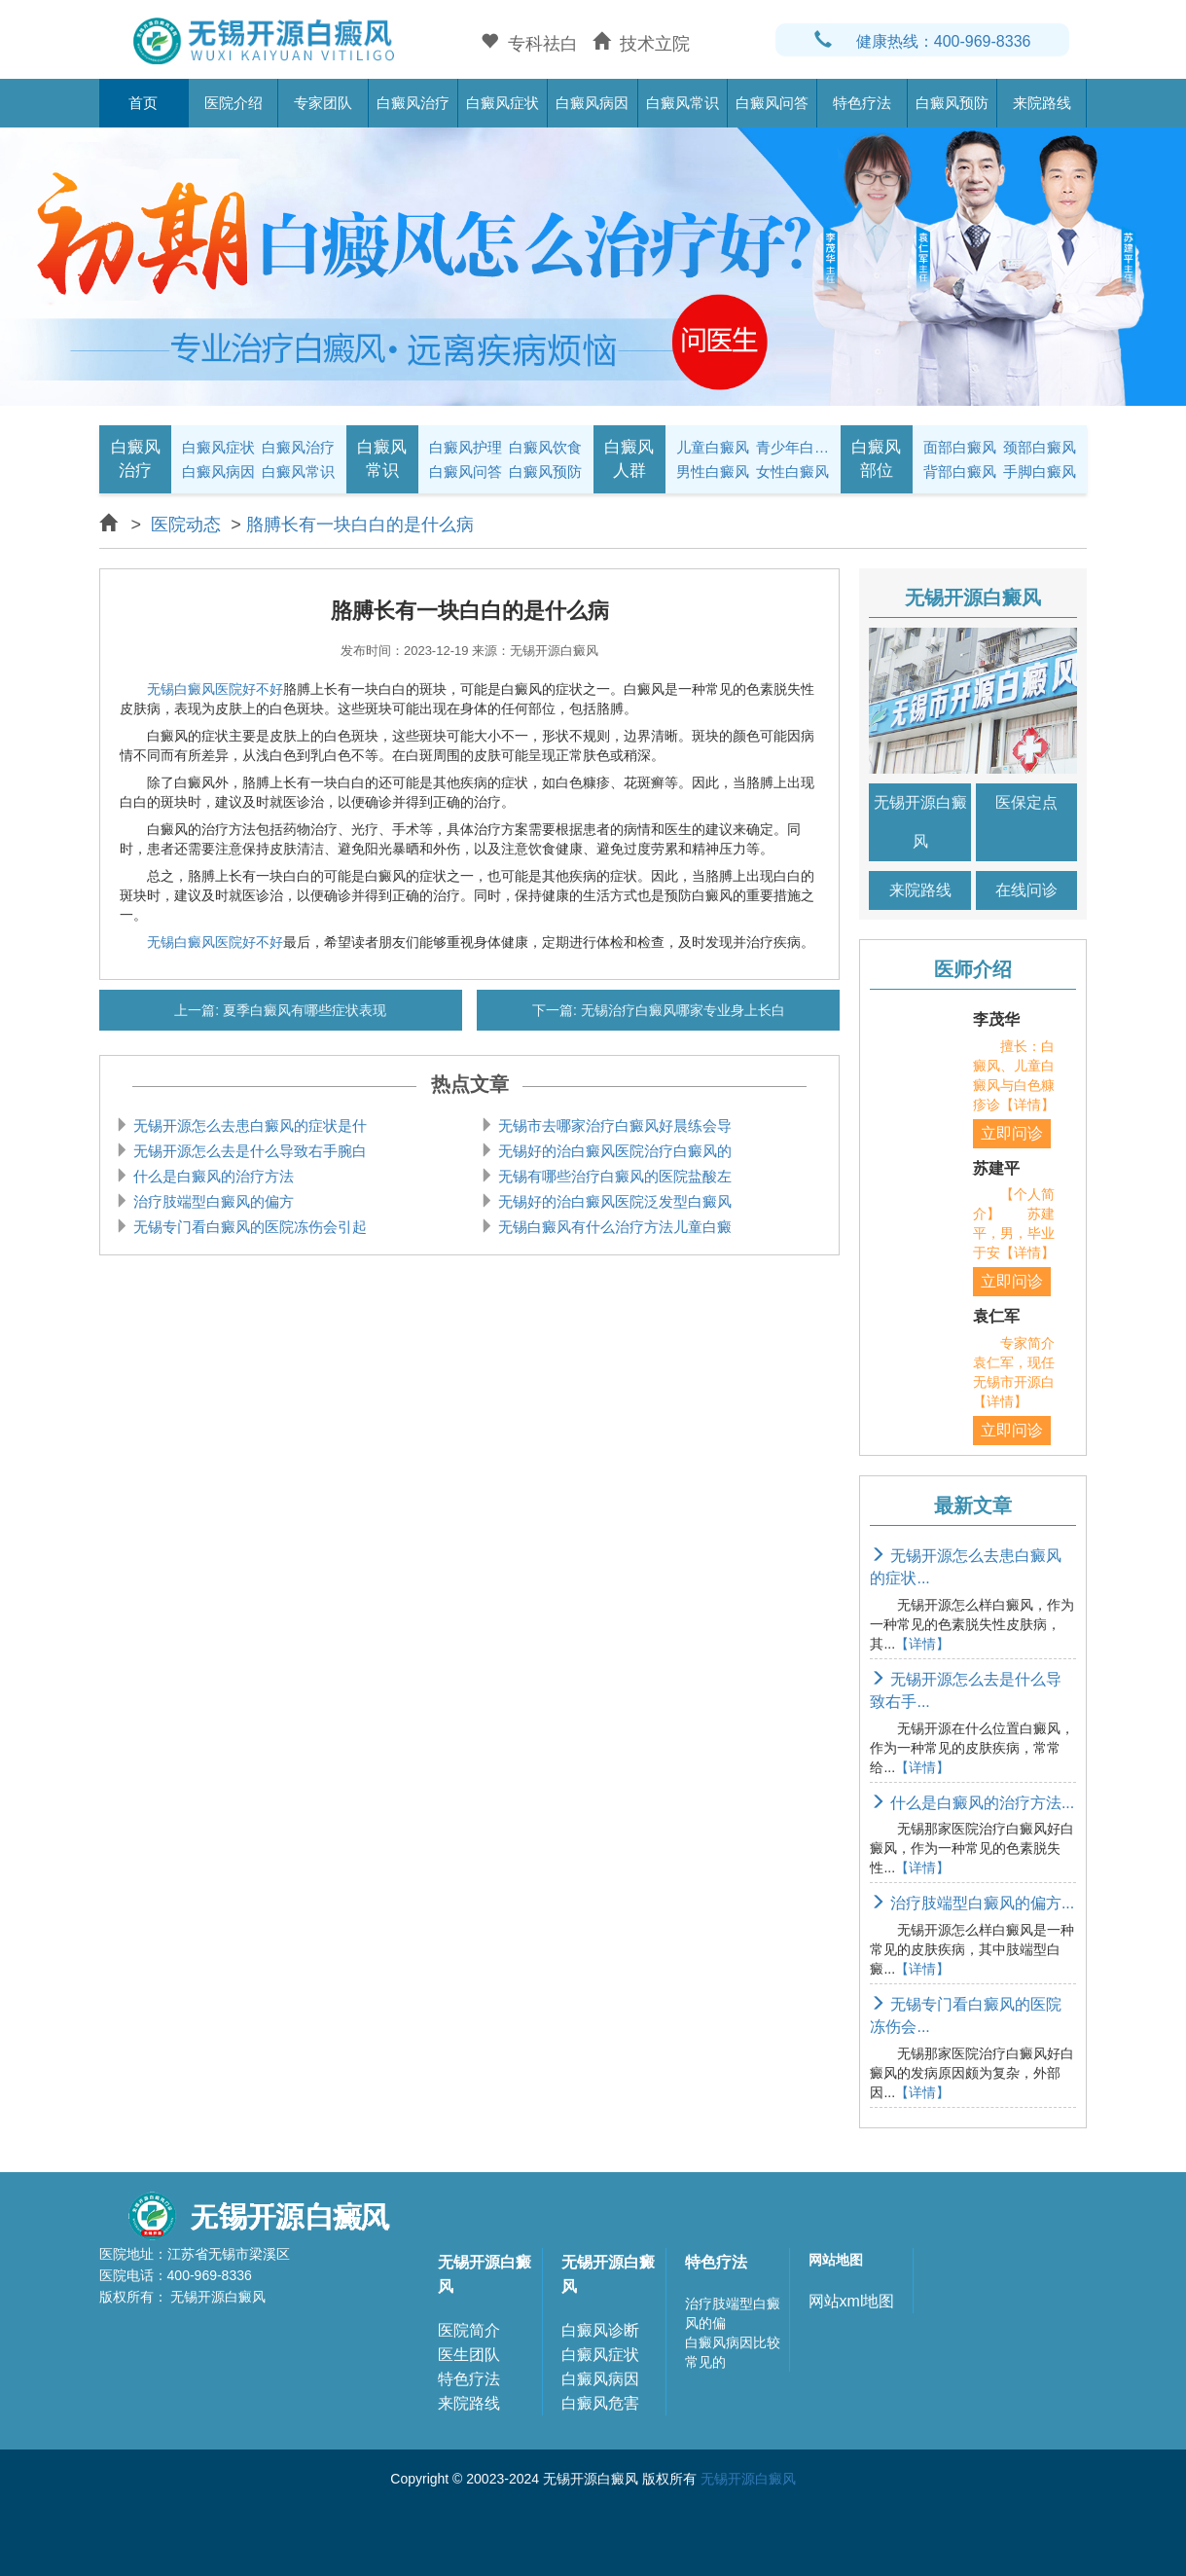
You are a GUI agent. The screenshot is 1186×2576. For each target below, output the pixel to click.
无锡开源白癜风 (920, 822)
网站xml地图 (852, 2301)
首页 (143, 102)
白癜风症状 (502, 102)
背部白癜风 (959, 471)
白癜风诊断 (600, 2330)
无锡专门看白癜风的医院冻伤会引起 (248, 1226)
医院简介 (469, 2330)
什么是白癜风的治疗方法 (211, 1176)
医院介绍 (233, 102)
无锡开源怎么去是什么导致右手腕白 (248, 1151)
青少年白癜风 (793, 447)
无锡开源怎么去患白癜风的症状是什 (248, 1125)
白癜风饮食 (545, 447)
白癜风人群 (629, 459)
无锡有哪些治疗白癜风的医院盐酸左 (613, 1176)
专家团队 (323, 102)
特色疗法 (862, 102)
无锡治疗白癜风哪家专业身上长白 (681, 1010)
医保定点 (1026, 802)
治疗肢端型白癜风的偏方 (211, 1201)
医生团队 (469, 2354)
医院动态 (186, 524)
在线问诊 (1026, 890)
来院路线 (1042, 102)
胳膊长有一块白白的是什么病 (360, 524)
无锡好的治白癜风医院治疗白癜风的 (613, 1151)
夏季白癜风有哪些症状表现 (302, 1010)
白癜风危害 (600, 2403)
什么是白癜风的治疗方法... (972, 1803)
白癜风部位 (876, 459)
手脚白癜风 (1039, 471)
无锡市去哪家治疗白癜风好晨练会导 (613, 1125)
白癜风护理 (465, 447)
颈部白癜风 (1039, 447)
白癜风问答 (772, 102)
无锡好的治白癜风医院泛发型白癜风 (613, 1201)
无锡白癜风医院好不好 (215, 689)
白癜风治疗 (413, 102)
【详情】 (922, 1643)
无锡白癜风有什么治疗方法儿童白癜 (613, 1226)
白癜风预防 (952, 102)
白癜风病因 (592, 102)
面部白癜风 (959, 447)
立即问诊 (1012, 1133)
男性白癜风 (712, 471)
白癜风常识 (682, 102)
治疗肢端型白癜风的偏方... (972, 1903)
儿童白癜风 (712, 447)
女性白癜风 (792, 471)
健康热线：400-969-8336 (922, 41)
